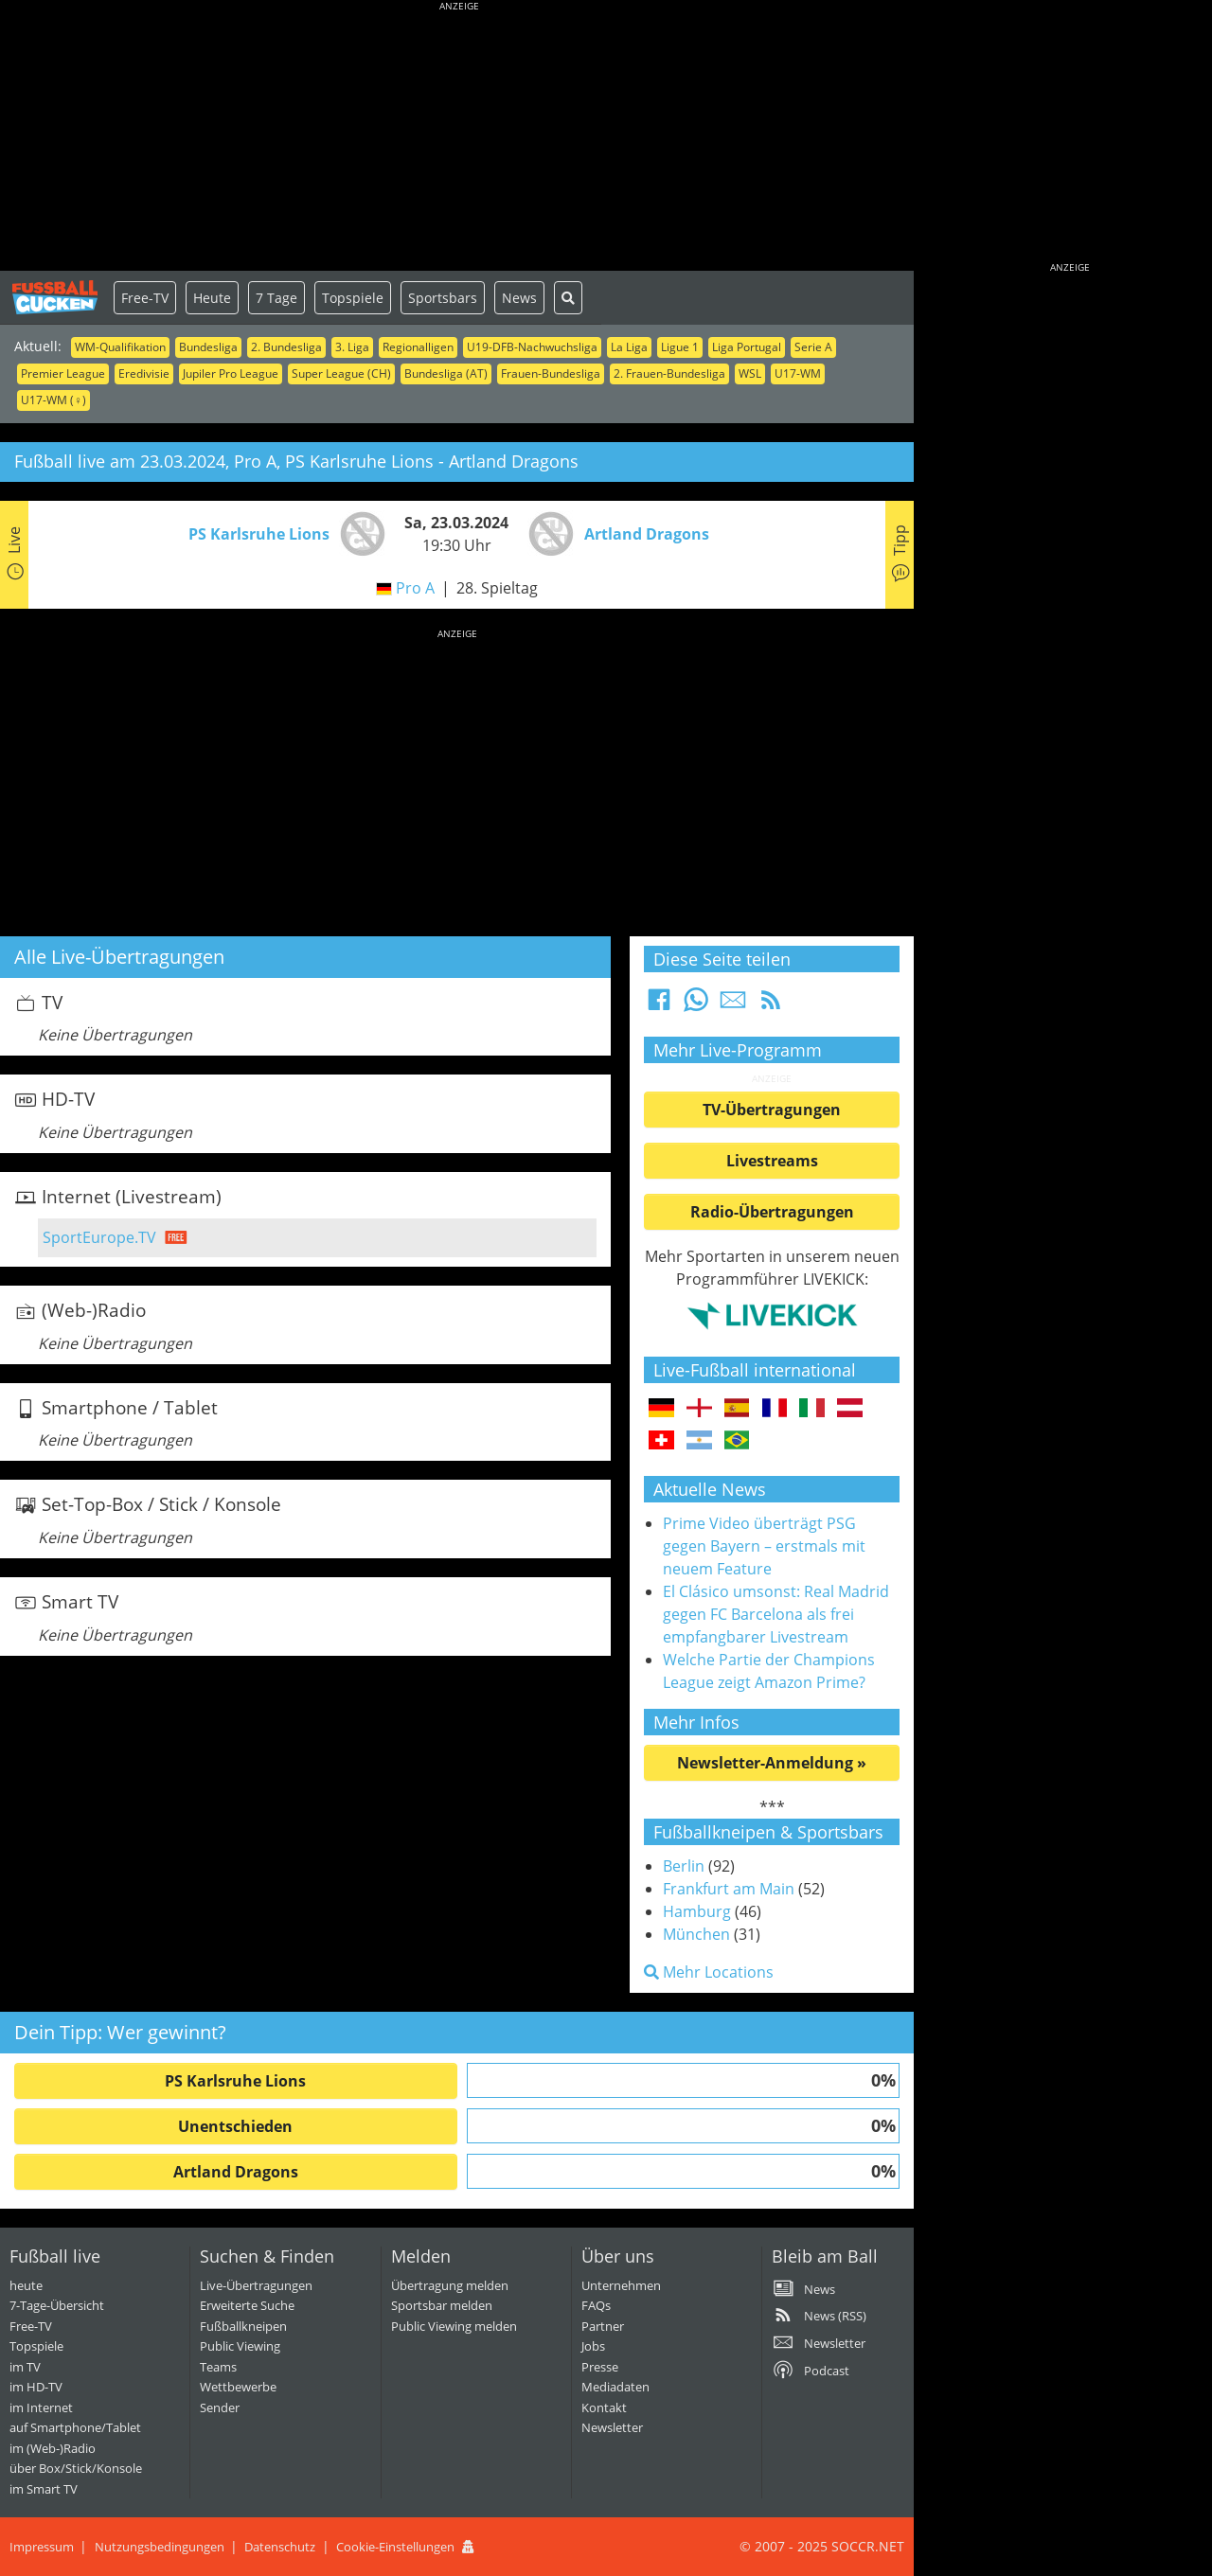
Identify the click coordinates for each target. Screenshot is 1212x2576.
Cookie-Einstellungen (395, 2546)
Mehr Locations (709, 1972)
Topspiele (352, 298)
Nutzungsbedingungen (159, 2546)
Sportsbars (442, 298)
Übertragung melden (449, 2285)
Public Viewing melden (454, 2326)
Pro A (415, 587)
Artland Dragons (235, 2171)
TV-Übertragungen (772, 1109)
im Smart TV (43, 2488)
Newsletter (612, 2427)
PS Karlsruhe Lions (235, 2080)
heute (26, 2285)
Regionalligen (418, 347)
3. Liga (352, 347)
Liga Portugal (746, 347)
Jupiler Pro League (230, 373)
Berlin (683, 1866)
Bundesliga (208, 347)
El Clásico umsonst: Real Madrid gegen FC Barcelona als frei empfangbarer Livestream (776, 1614)
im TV (25, 2366)
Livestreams (772, 1160)
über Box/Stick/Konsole (75, 2468)
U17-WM (798, 373)
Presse (599, 2366)
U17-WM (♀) (53, 400)
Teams (218, 2366)
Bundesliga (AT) (446, 373)
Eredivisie (143, 373)
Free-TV (145, 298)
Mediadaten (615, 2386)
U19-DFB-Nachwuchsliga (532, 347)
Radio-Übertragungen (772, 1211)
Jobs (593, 2345)
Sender (220, 2407)
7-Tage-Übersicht (56, 2305)
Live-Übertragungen (256, 2285)
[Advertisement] (459, 137)
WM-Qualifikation (120, 347)
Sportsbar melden (441, 2305)
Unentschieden (235, 2126)
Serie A (813, 347)
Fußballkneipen (243, 2326)
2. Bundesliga (286, 347)
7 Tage (276, 298)
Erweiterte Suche (247, 2305)
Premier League (63, 373)
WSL (750, 373)
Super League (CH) (341, 373)
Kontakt (604, 2407)
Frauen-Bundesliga (550, 373)
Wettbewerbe (238, 2386)
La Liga (629, 347)
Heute (212, 298)
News (519, 298)
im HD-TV (35, 2386)
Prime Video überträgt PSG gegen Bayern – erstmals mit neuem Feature (764, 1546)
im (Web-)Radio (52, 2448)
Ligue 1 (680, 347)
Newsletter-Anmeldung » (771, 1762)
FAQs (596, 2305)
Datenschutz (279, 2546)
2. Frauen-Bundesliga (669, 373)
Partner (602, 2326)
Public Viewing (240, 2345)
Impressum (41, 2546)
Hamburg (697, 1911)
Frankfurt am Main (728, 1888)
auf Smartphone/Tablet (75, 2427)
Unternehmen (621, 2285)
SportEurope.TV (99, 1237)
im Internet (41, 2407)
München (696, 1934)
